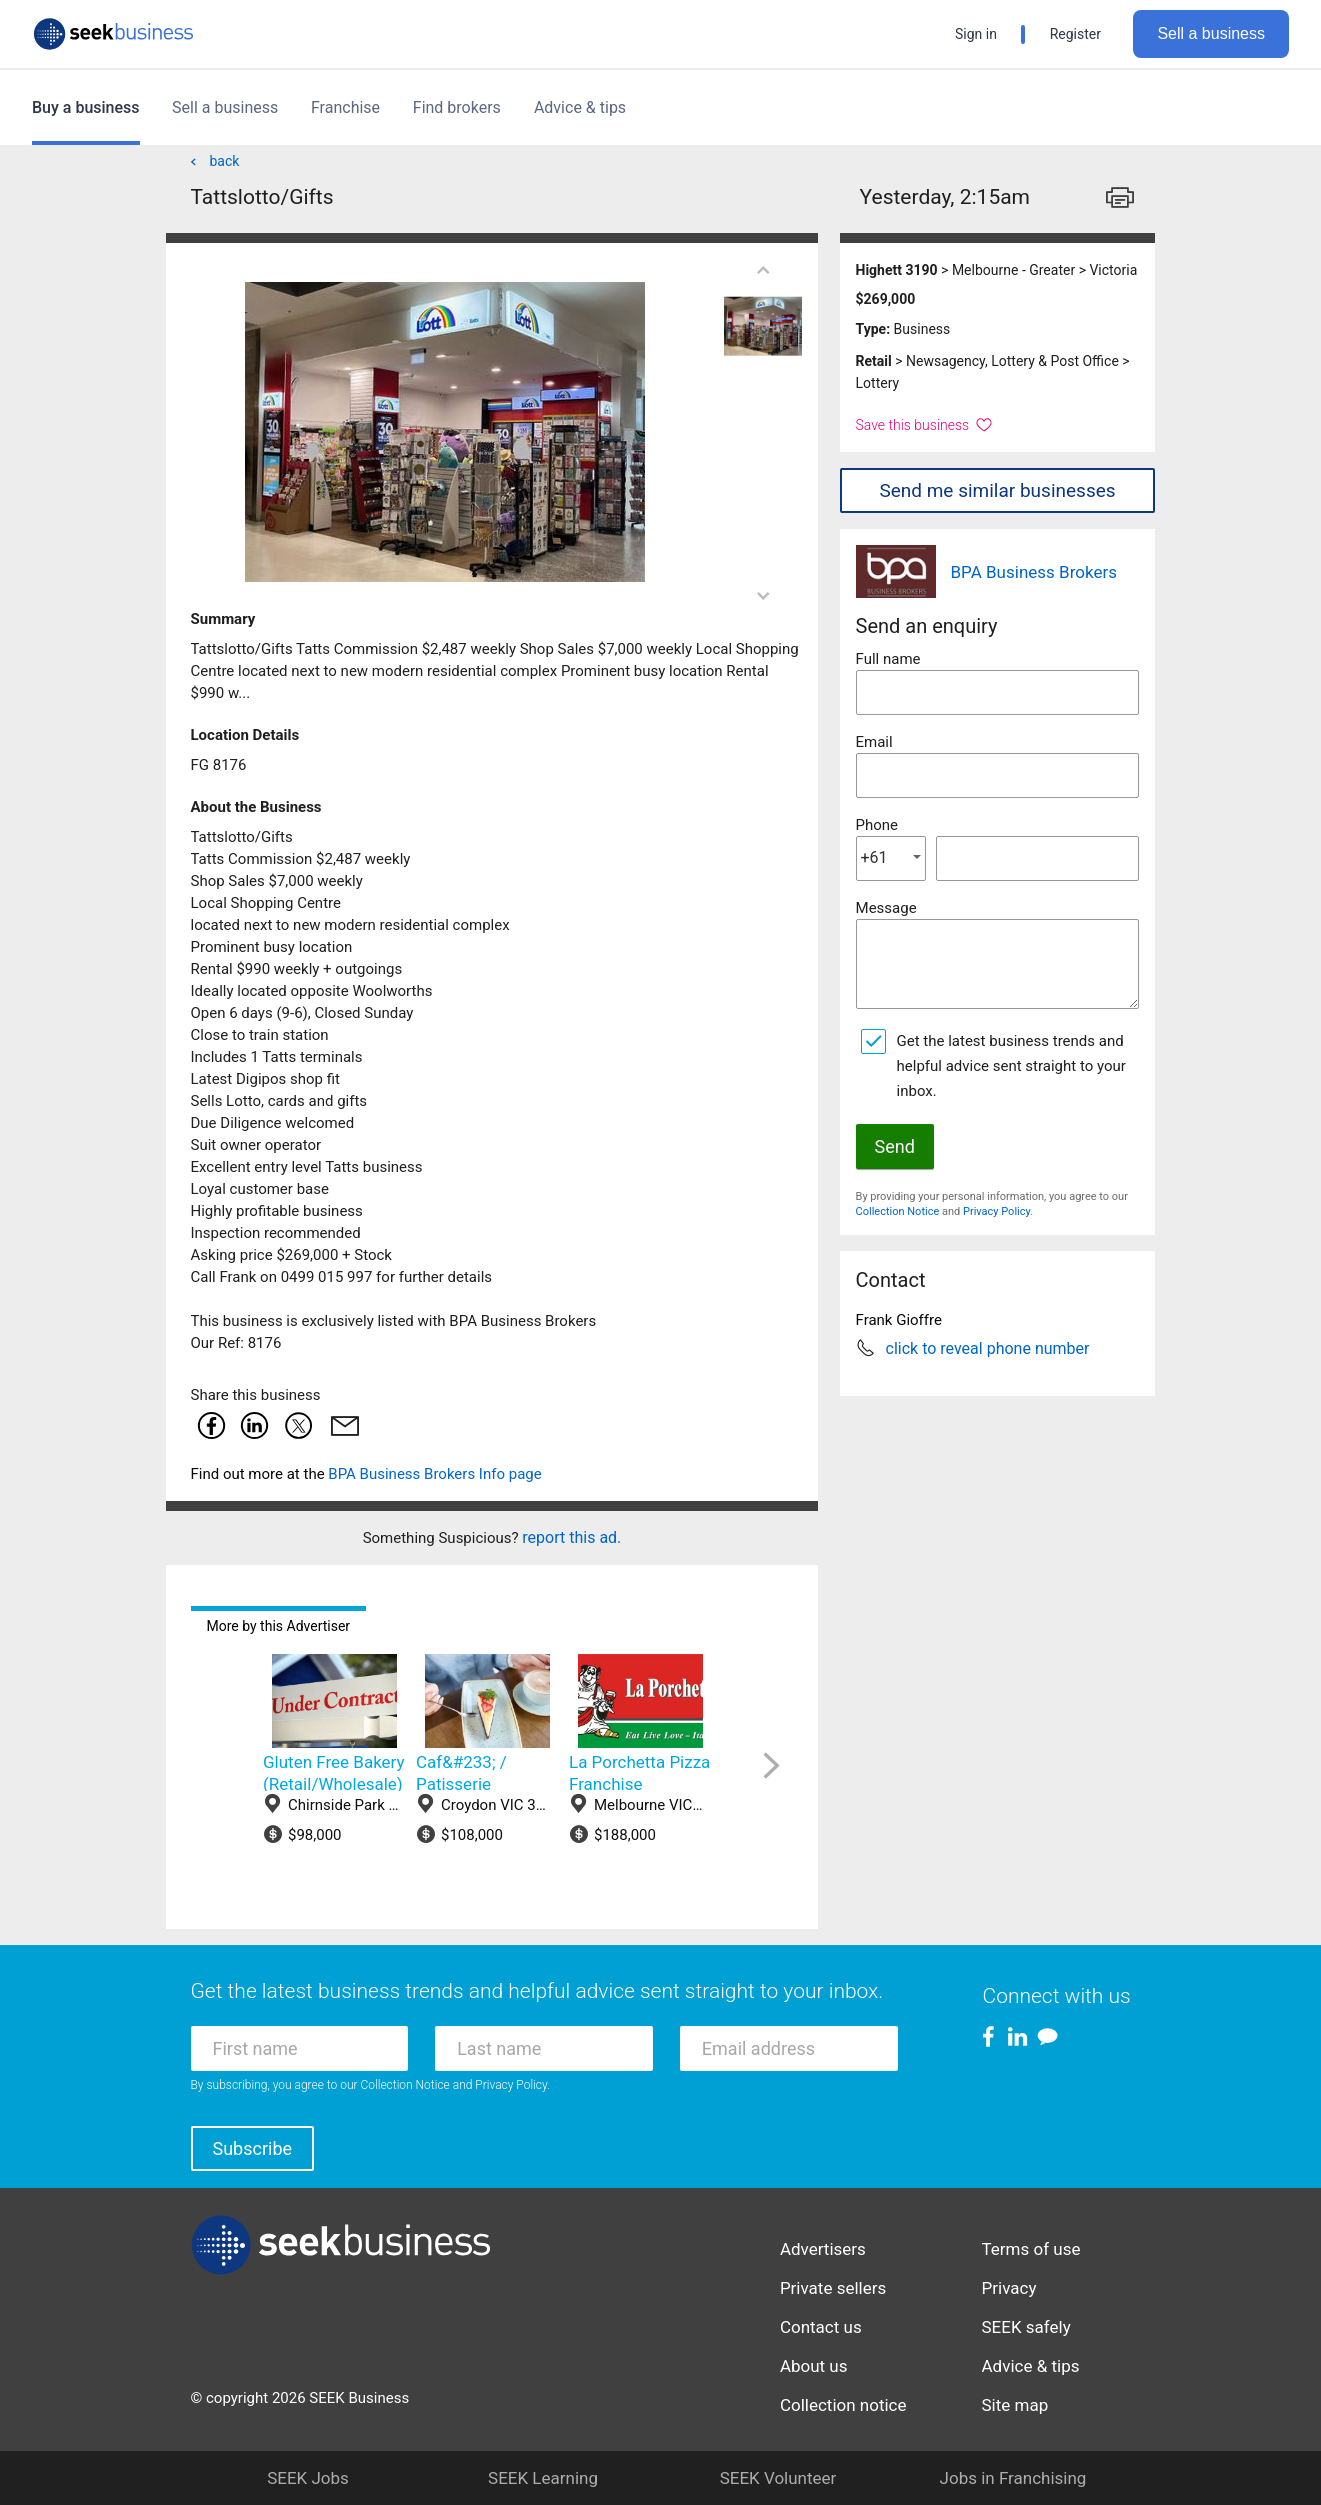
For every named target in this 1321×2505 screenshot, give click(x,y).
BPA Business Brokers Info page (434, 1474)
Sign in (976, 34)
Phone (877, 825)
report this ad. (571, 1537)
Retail (874, 361)
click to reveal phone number (988, 1348)
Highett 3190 (897, 270)
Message (886, 908)
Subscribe (253, 2148)
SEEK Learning (543, 2478)
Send (895, 1146)
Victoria (1113, 270)
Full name (888, 659)
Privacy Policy (996, 1211)
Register (1075, 34)
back (213, 161)
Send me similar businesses (997, 490)
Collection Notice (898, 1211)
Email (874, 742)
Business (922, 329)
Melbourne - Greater (1013, 270)
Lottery (878, 383)
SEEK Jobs (308, 2478)
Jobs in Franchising (1013, 2478)
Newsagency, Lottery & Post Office (1012, 361)
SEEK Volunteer (778, 2478)
